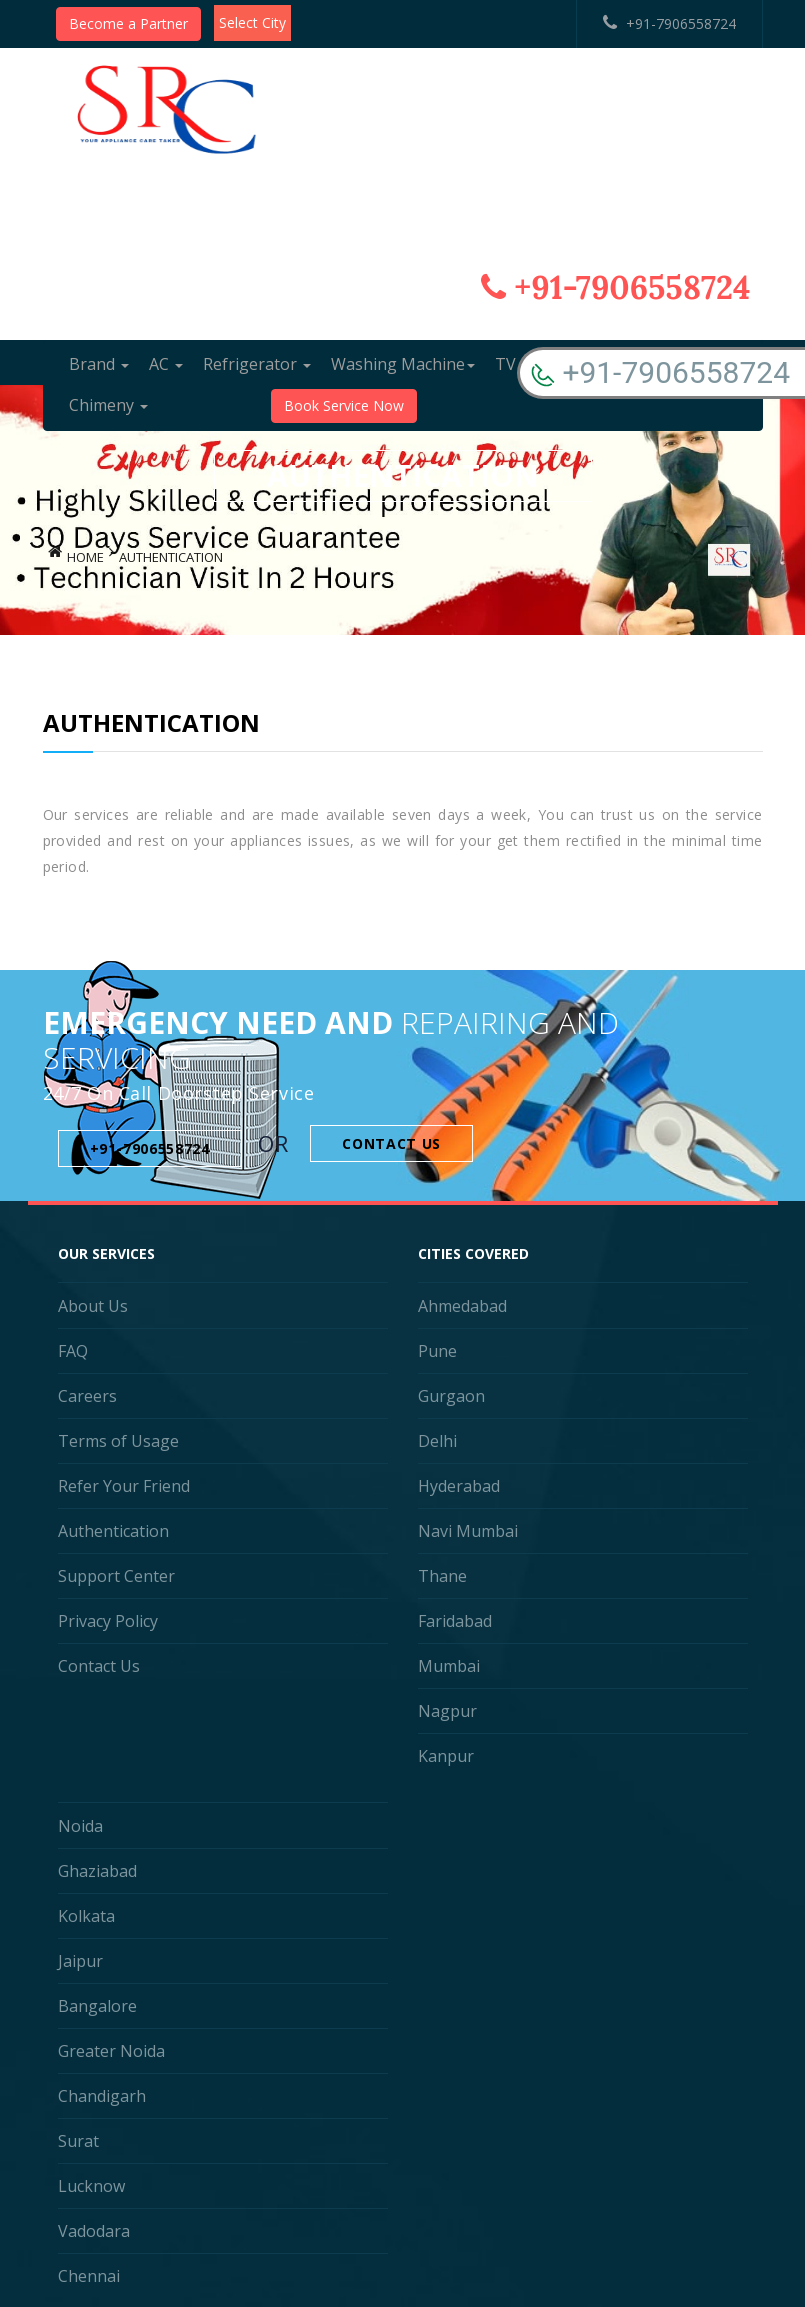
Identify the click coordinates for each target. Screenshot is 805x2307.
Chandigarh (102, 2096)
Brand (99, 364)
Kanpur (446, 1756)
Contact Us (391, 1143)
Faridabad (455, 1621)
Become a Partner (128, 23)
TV (512, 364)
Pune (437, 1351)
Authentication (113, 1531)
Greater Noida (111, 2051)
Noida (80, 1826)
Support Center (116, 1576)
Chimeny (108, 405)
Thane (442, 1576)
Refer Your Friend (124, 1486)
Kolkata (86, 1916)
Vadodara (94, 2231)
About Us (93, 1306)
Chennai (89, 2276)
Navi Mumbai (468, 1531)
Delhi (437, 1441)
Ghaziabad (97, 1871)
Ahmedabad (462, 1306)
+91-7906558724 (669, 23)
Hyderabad (459, 1486)
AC (166, 364)
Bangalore (97, 2006)
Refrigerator (257, 364)
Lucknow (91, 2186)
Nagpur (447, 1711)
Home (85, 557)
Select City (252, 22)
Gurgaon (451, 1396)
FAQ (73, 1351)
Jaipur (80, 1961)
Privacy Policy (108, 1621)
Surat (78, 2141)
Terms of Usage (118, 1441)
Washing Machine (403, 364)
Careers (87, 1396)
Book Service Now (344, 405)
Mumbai (449, 1666)
